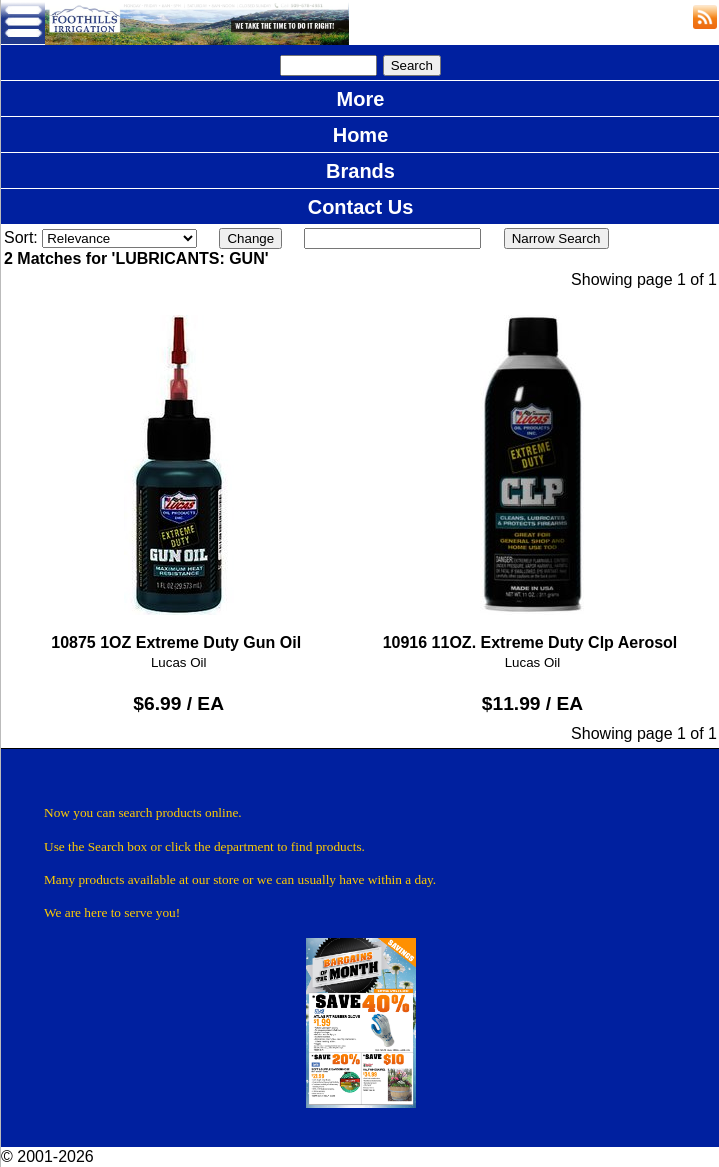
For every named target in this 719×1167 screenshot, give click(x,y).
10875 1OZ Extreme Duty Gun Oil (178, 474)
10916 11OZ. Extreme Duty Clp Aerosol (532, 474)
